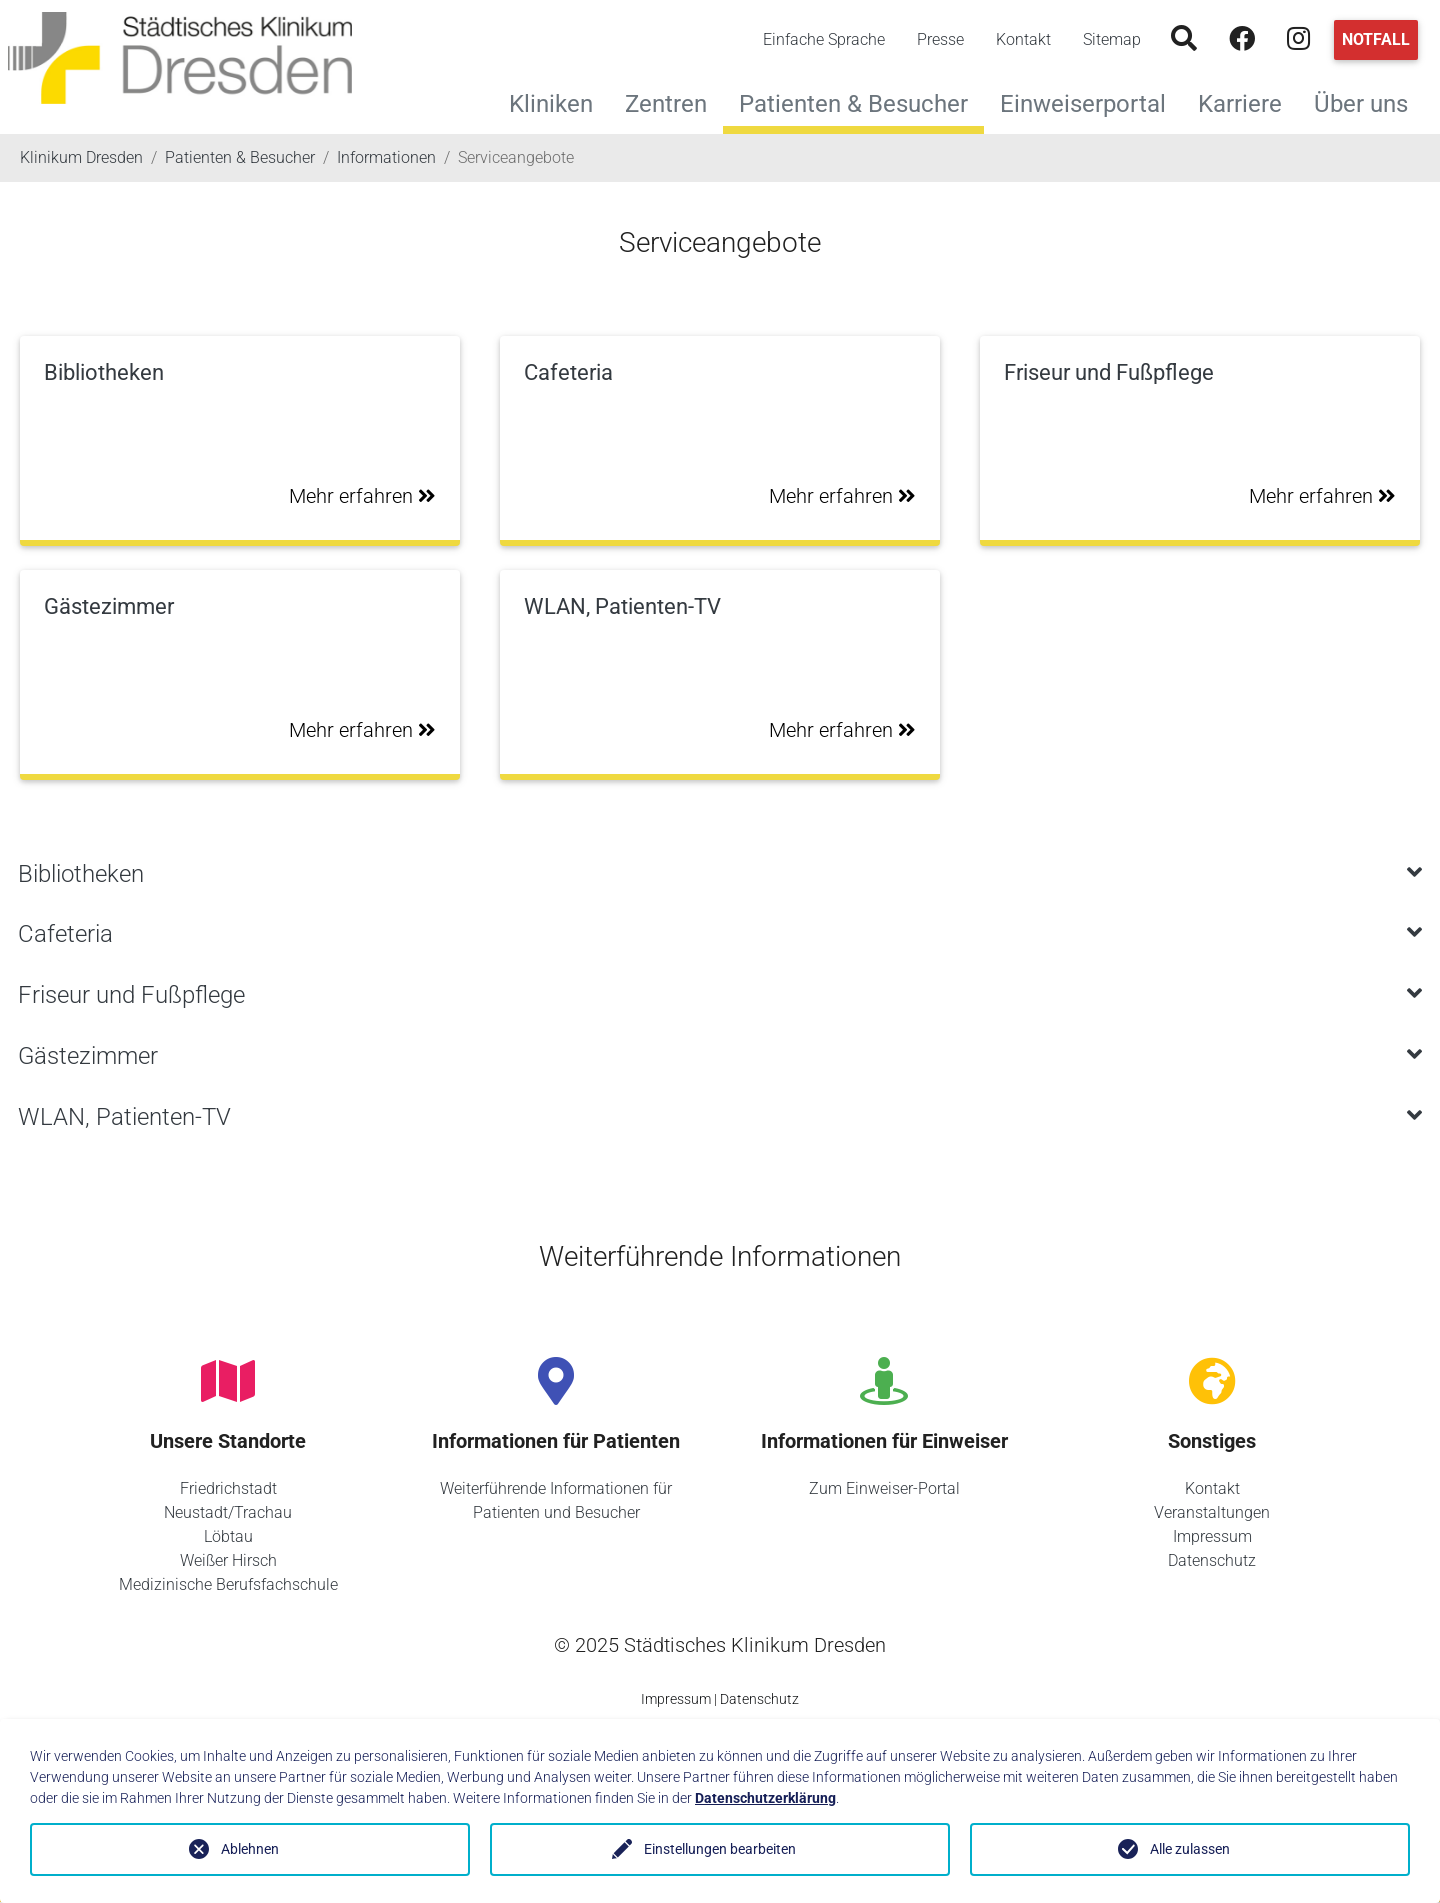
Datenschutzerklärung (765, 1798)
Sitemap (1112, 39)
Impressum (1212, 1536)
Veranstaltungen (1212, 1512)
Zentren (674, 101)
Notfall (1376, 39)
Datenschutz (1212, 1560)
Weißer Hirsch (228, 1560)
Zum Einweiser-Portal (884, 1488)
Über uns (1369, 101)
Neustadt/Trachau (228, 1512)
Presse (940, 39)
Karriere (1248, 101)
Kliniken (559, 101)
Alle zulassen (1190, 1849)
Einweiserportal (1091, 101)
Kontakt (1023, 39)
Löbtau (228, 1536)
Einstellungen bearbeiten (720, 1849)
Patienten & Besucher (853, 104)
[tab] (720, 874)
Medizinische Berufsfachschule (228, 1584)
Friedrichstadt (228, 1488)
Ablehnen (250, 1849)
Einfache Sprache (824, 39)
